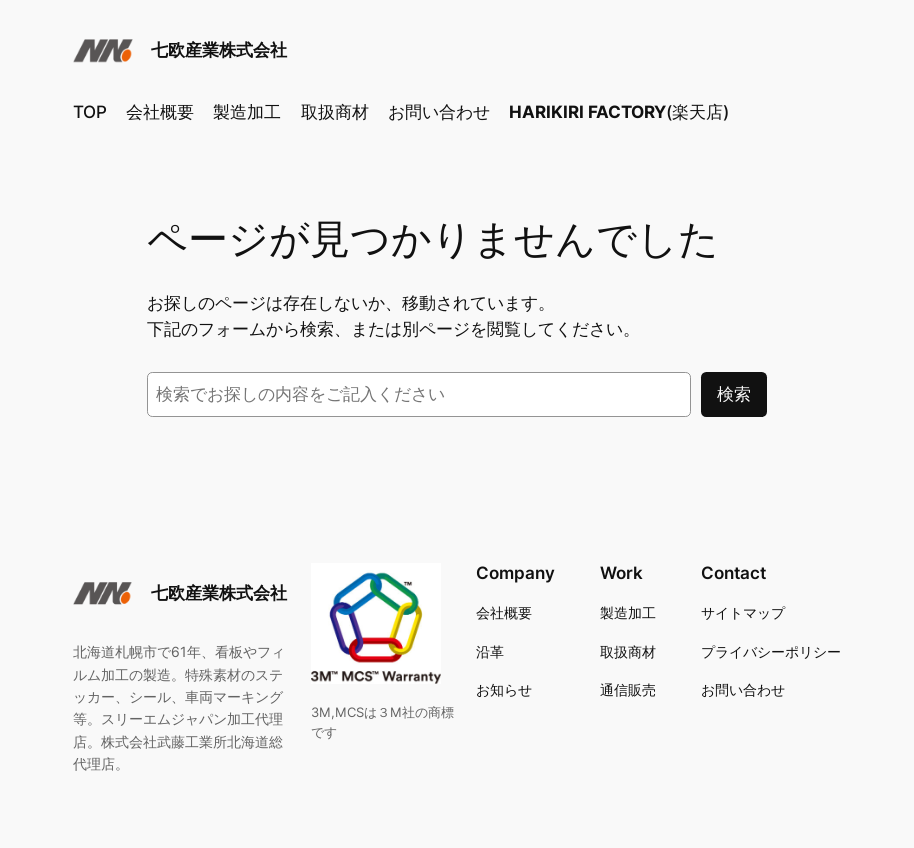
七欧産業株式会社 (219, 49)
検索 (734, 394)
